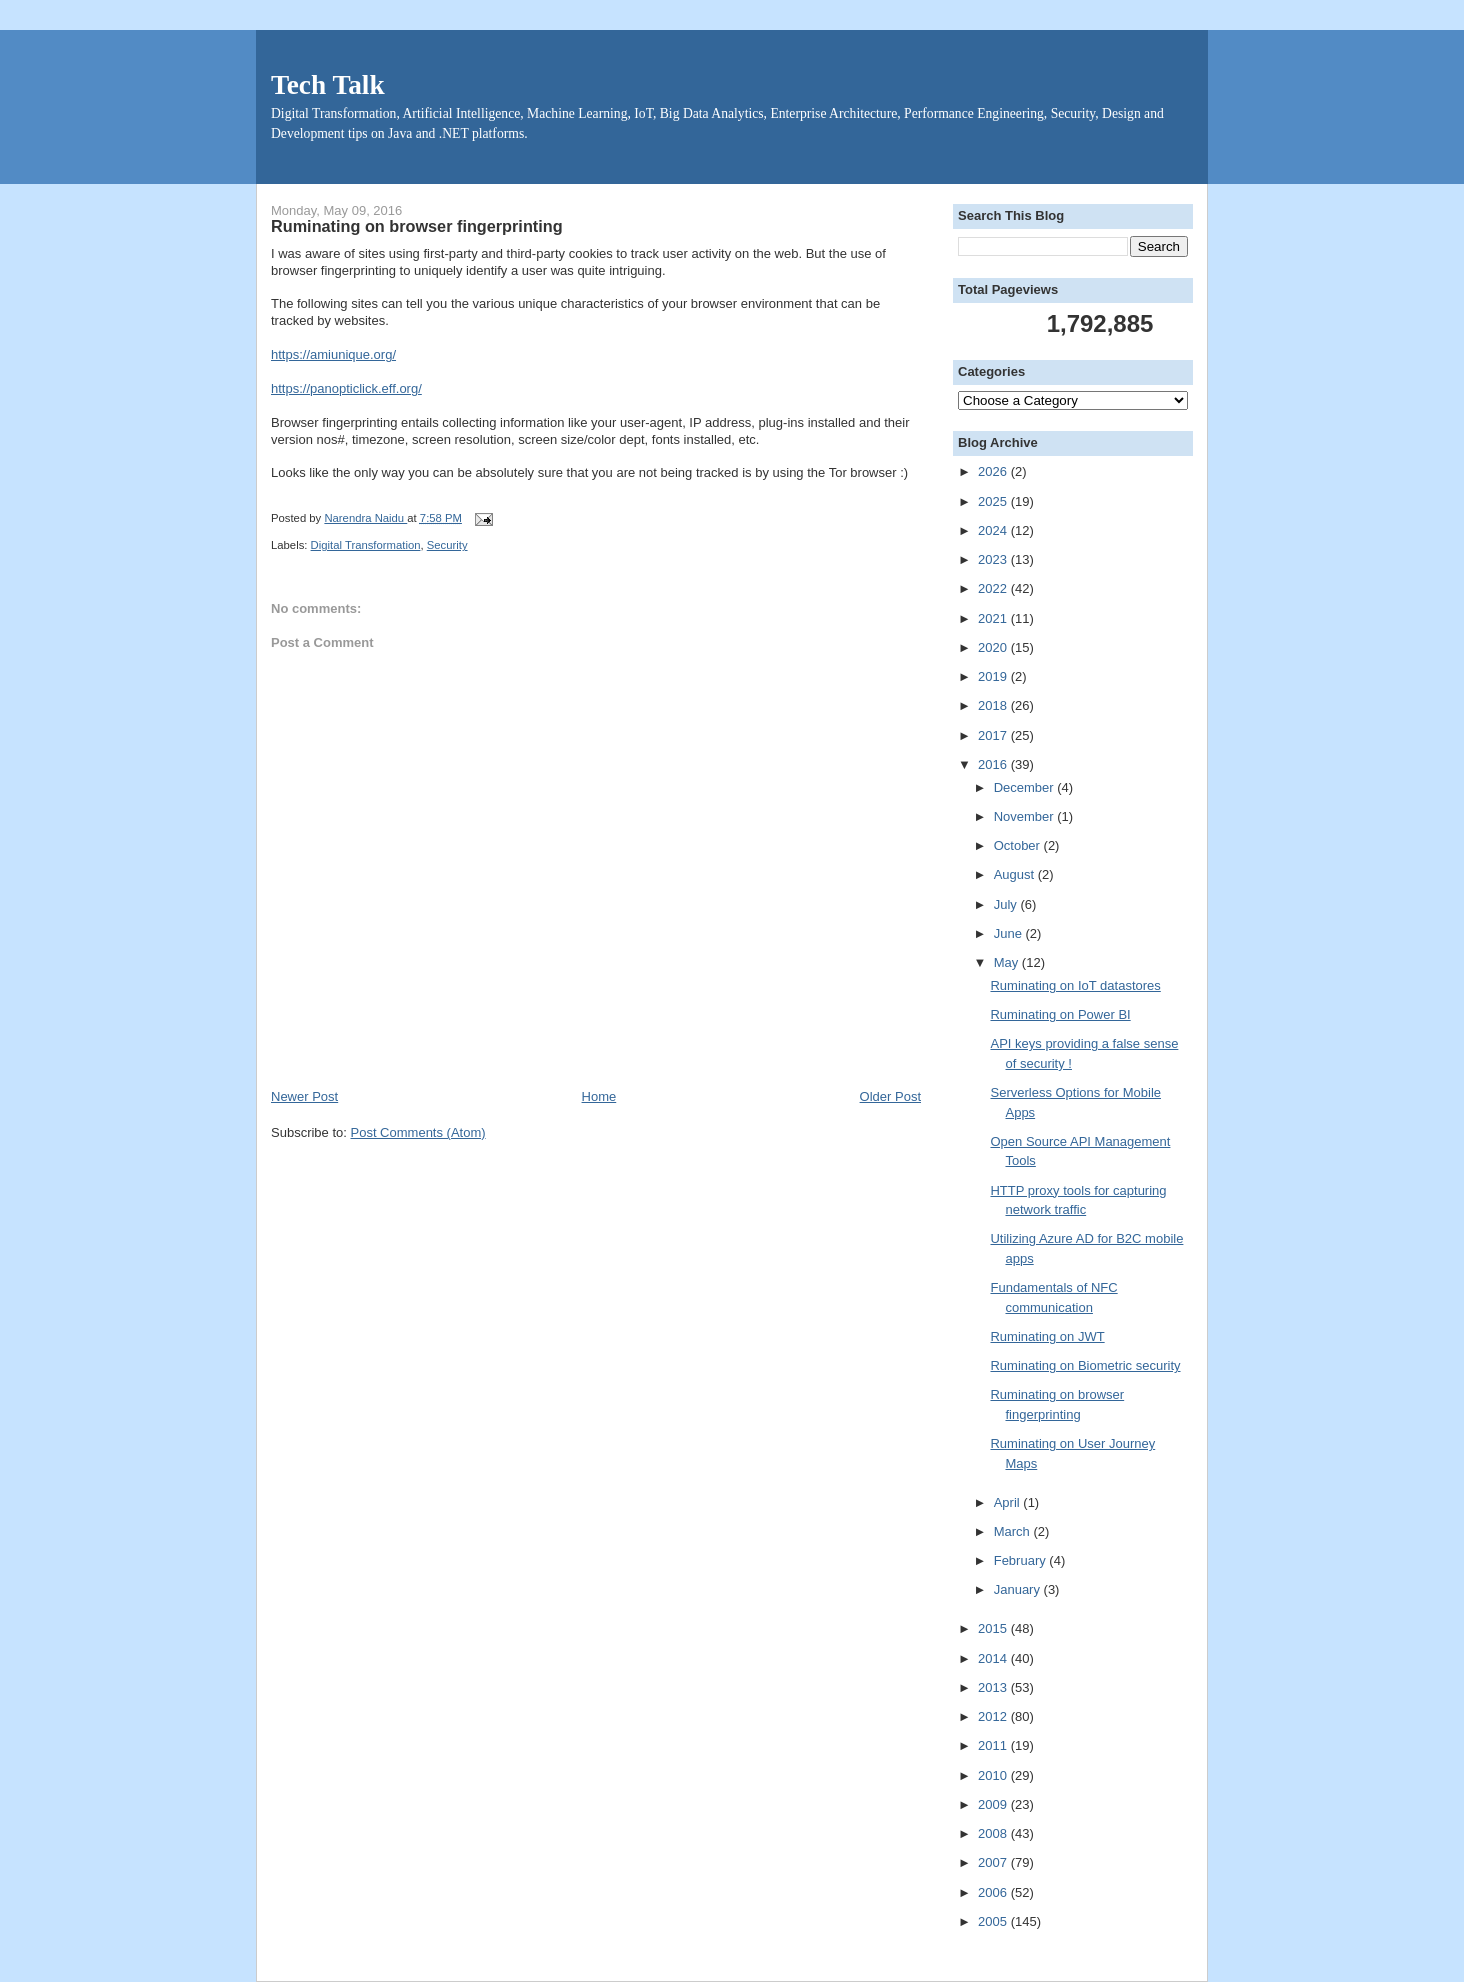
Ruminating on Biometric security (1085, 1365)
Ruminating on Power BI (1060, 1014)
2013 (994, 1687)
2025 (994, 501)
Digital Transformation (366, 545)
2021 (994, 618)
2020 (994, 647)
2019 (994, 676)
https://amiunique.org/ (333, 354)
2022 (994, 588)
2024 (994, 530)
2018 (994, 705)
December (1026, 787)
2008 (994, 1833)
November (1026, 816)
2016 (994, 764)
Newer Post (304, 1096)
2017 (994, 735)
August (1016, 874)
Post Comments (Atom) (418, 1132)
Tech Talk (328, 85)
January (1019, 1589)
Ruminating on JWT (1047, 1336)
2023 (994, 559)
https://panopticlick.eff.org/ (346, 388)
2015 (994, 1628)
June (1010, 933)
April (1009, 1502)
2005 (994, 1921)
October (1019, 845)
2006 (994, 1892)
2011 (994, 1745)
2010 (994, 1775)
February (1022, 1560)
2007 (994, 1862)
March (1014, 1531)
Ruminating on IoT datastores (1075, 985)
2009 (994, 1804)
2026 (994, 471)
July (1007, 904)
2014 (994, 1658)
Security (447, 545)
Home (599, 1096)
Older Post (890, 1096)
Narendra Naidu (365, 518)
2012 (994, 1716)
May (1008, 962)
